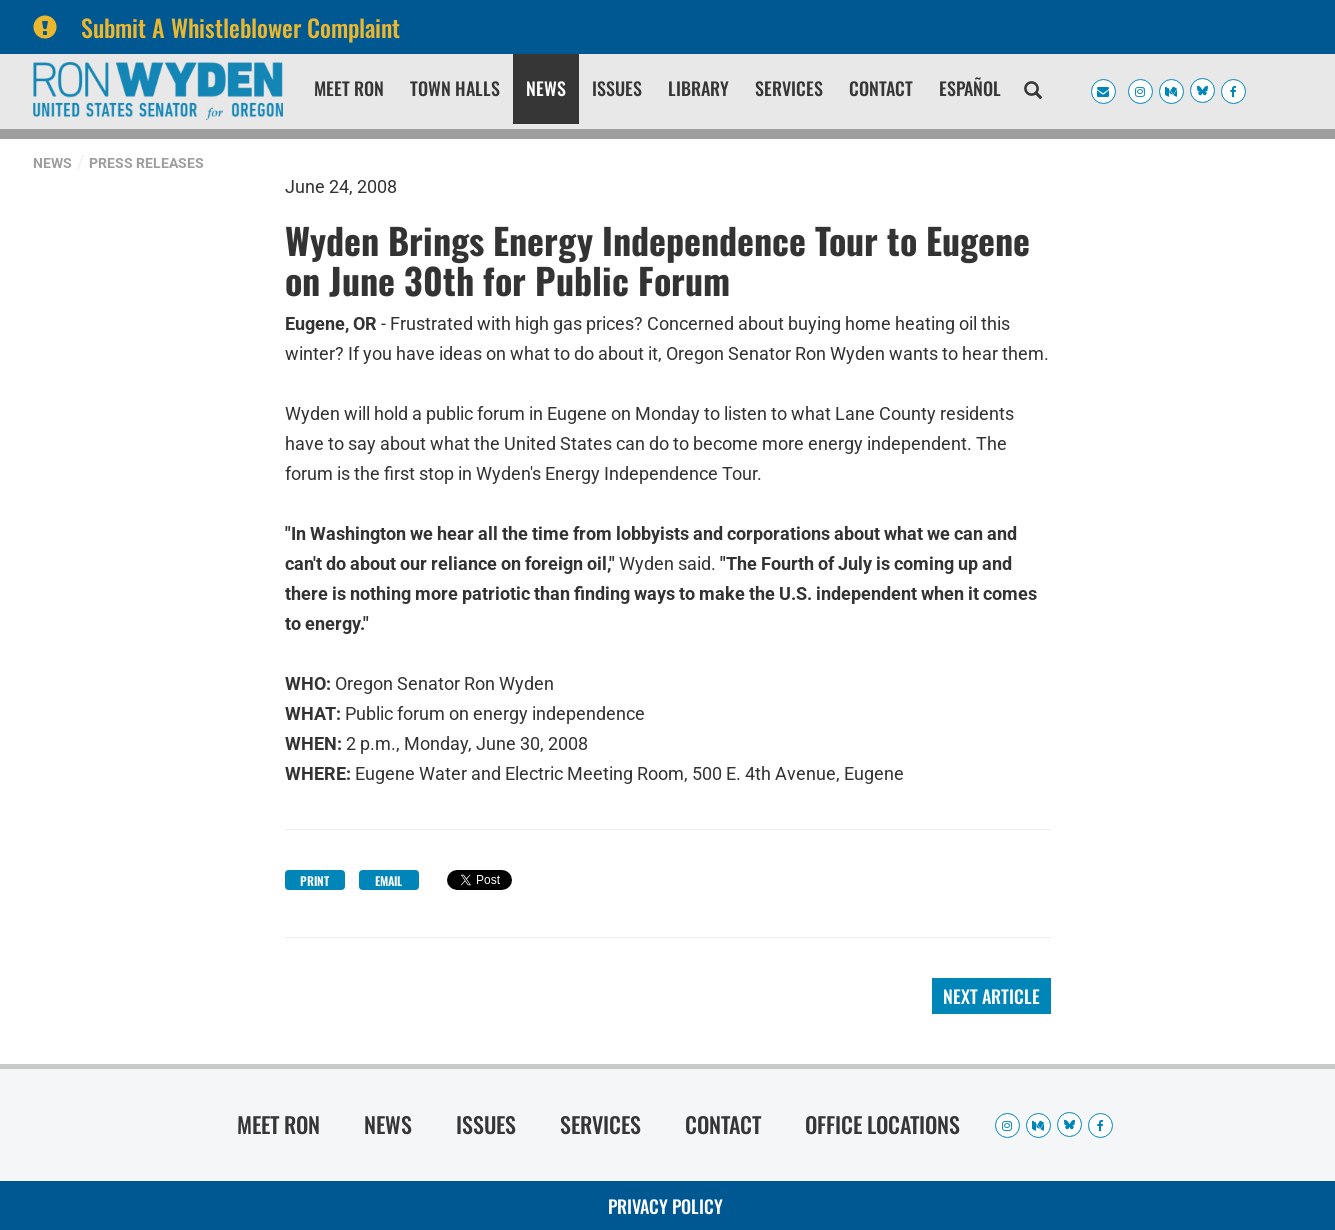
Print (314, 880)
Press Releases (146, 163)
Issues (617, 88)
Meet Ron (349, 88)
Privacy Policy (665, 1206)
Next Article (991, 996)
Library (698, 88)
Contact (881, 88)
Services (789, 88)
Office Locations (882, 1124)
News (546, 88)
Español (970, 88)
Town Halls (455, 88)
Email (388, 880)
